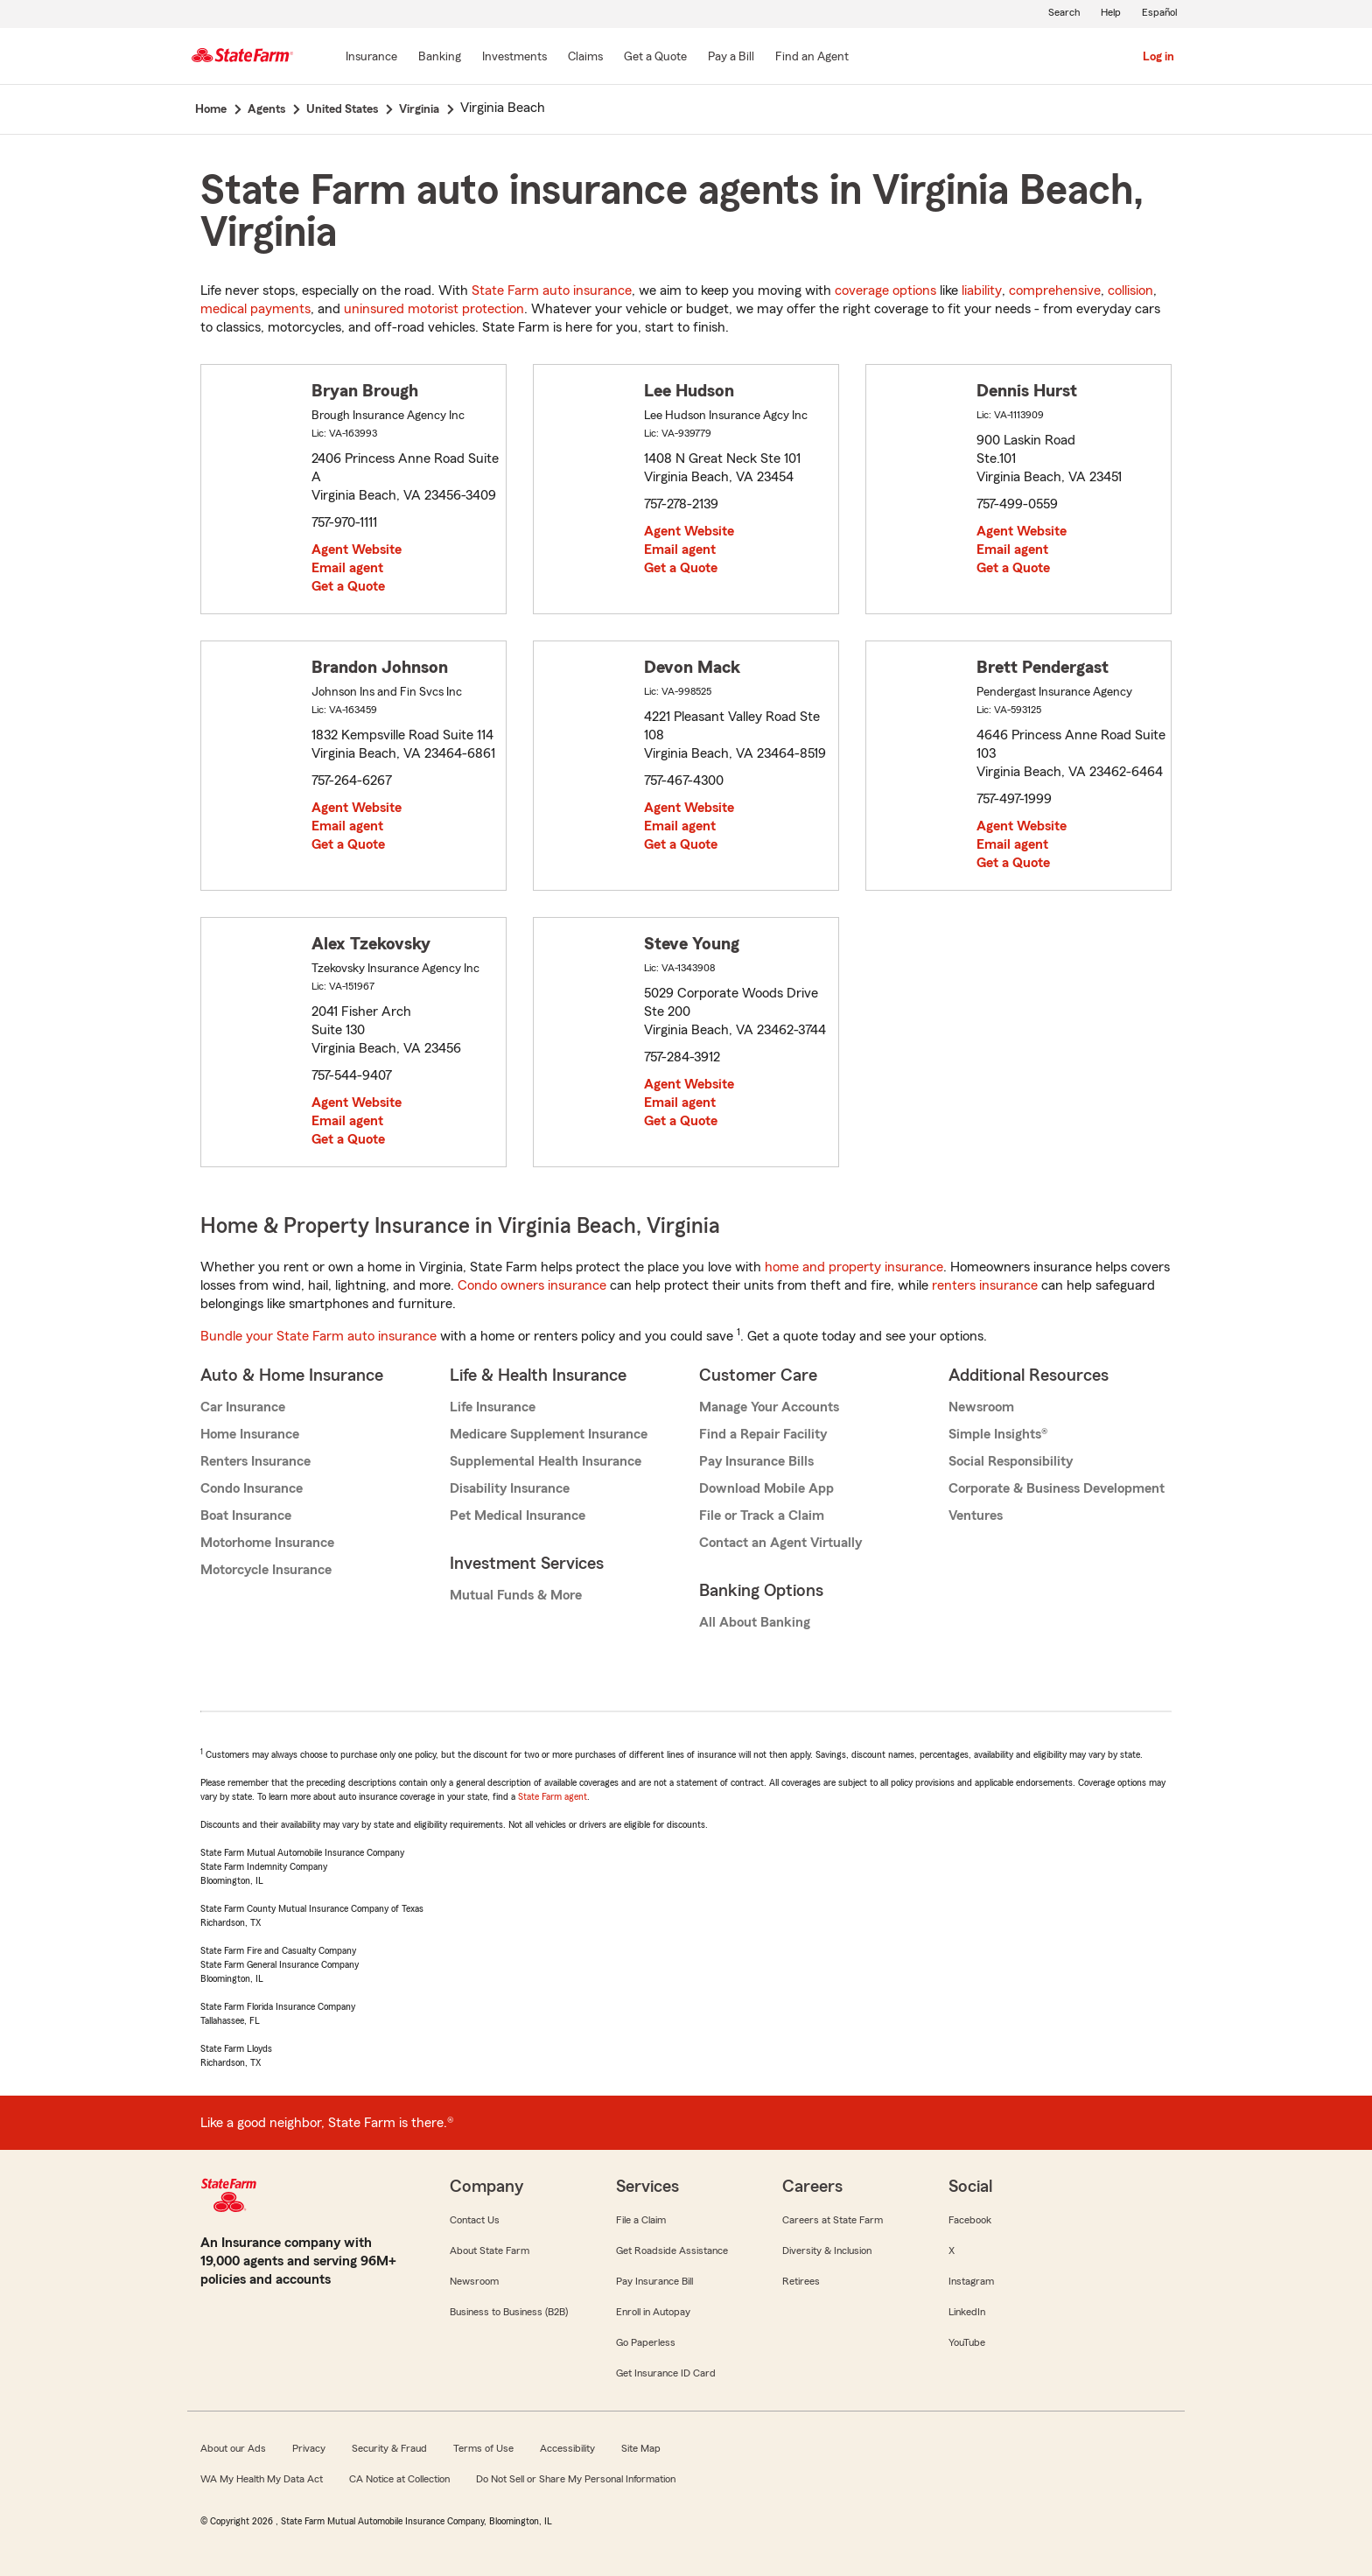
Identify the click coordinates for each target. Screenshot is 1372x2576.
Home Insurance (249, 1434)
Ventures (975, 1515)
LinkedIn (966, 2311)
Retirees (801, 2281)
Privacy (309, 2448)
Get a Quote (348, 586)
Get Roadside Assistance (672, 2250)
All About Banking (754, 1622)
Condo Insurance (251, 1488)
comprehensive (1055, 291)
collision (1130, 291)
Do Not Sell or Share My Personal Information (576, 2479)
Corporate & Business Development (1056, 1488)
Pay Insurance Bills (756, 1461)
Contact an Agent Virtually (780, 1543)
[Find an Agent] (812, 57)
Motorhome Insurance (267, 1543)
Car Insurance (242, 1407)
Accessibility (567, 2448)
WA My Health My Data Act (261, 2479)
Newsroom (981, 1407)
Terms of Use (483, 2448)
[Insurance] (371, 57)
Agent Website (357, 549)
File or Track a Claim (761, 1515)
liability (982, 291)
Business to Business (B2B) (509, 2311)
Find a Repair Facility (763, 1434)
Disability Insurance (510, 1488)
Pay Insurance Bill (654, 2281)
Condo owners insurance (532, 1285)
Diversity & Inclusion (827, 2250)
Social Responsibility (1010, 1461)
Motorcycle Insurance (266, 1570)
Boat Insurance (245, 1515)
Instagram (971, 2281)
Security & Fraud (389, 2448)
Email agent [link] (347, 568)
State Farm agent (552, 1796)
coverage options (885, 291)
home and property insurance (854, 1267)
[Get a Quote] (655, 57)
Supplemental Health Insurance (545, 1461)
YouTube (966, 2342)
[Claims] (585, 57)
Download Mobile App (766, 1488)
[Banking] (439, 57)
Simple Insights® (997, 1434)
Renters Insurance (255, 1461)
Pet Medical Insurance (517, 1515)
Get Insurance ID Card (666, 2373)
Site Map (641, 2448)
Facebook (969, 2220)
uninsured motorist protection (434, 309)
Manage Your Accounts (769, 1407)
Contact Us (475, 2220)
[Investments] (514, 57)
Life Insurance (493, 1407)
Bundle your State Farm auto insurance (318, 1336)
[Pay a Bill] (731, 57)
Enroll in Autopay (653, 2311)
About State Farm (489, 2250)
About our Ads (233, 2448)
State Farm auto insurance (552, 291)
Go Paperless (646, 2342)
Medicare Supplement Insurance (549, 1434)
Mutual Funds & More (516, 1595)
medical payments (255, 309)
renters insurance (985, 1285)
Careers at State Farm (832, 2220)
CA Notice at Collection (399, 2479)
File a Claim (641, 2220)
